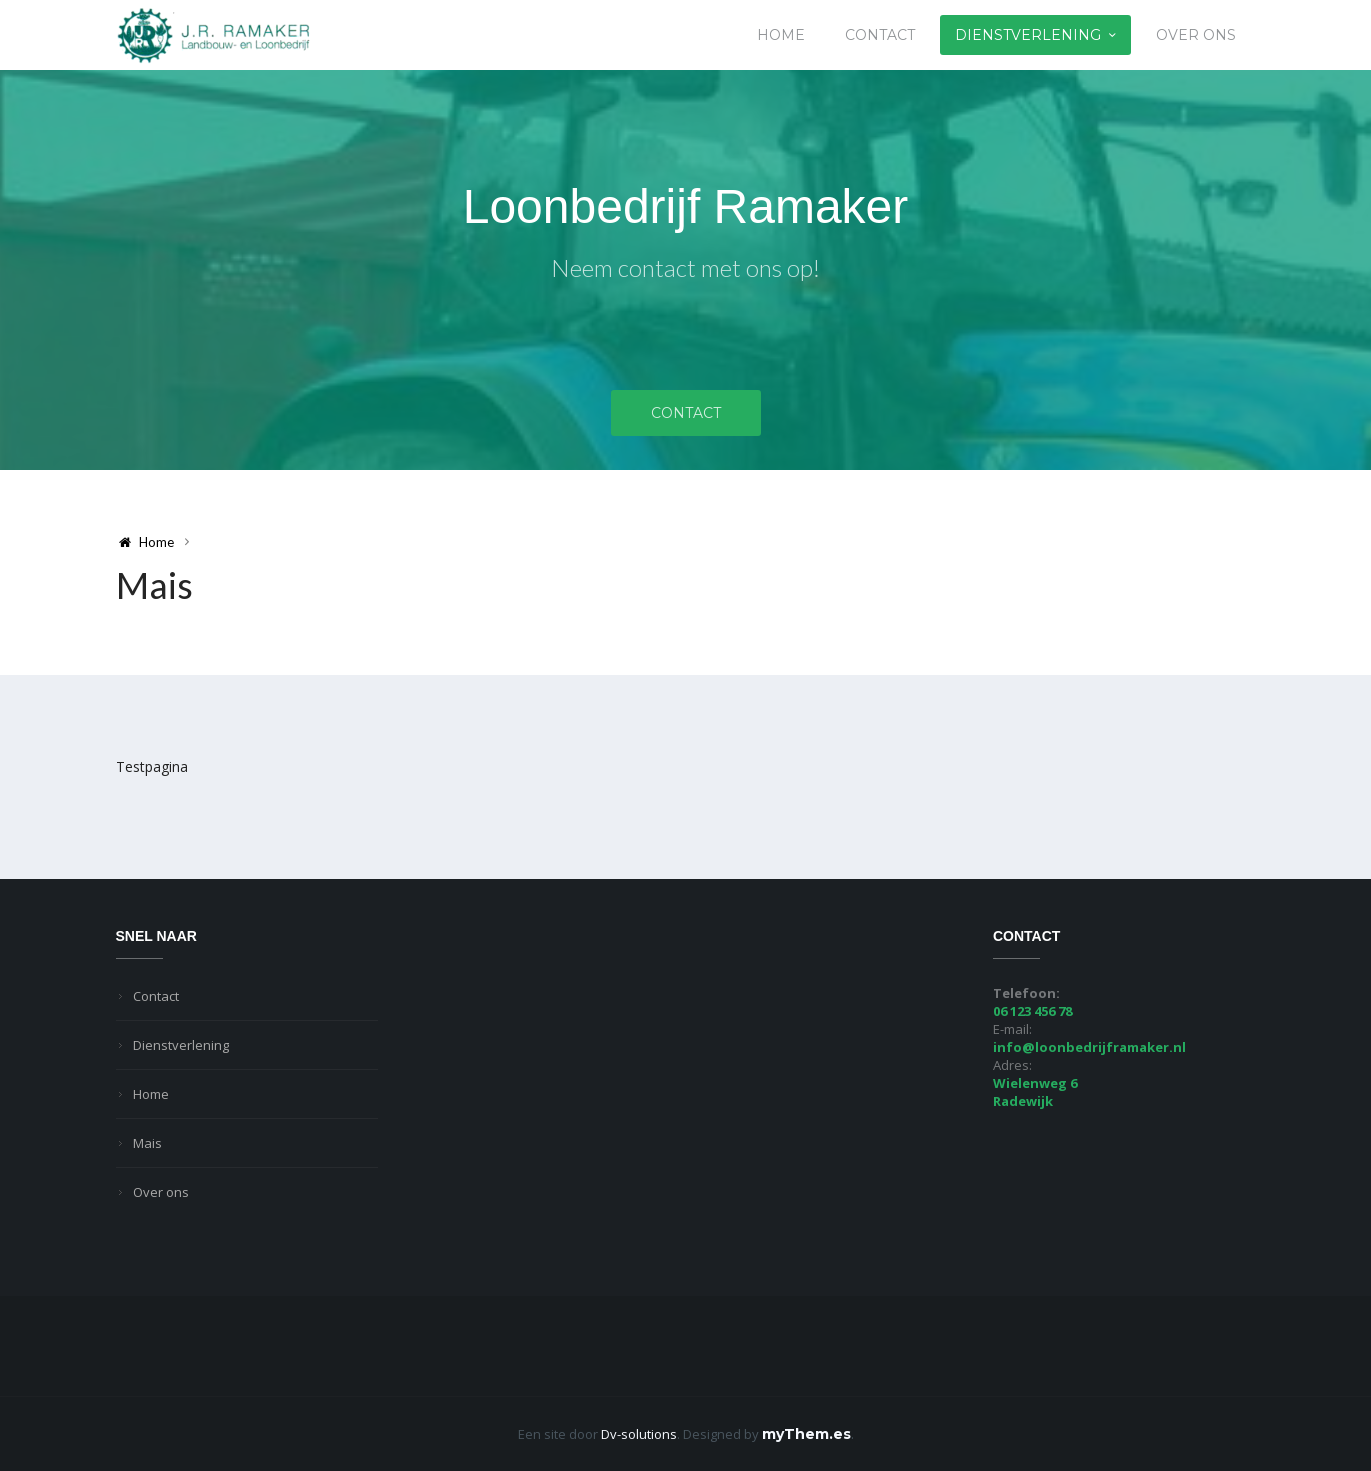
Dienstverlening (1028, 35)
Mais (147, 1143)
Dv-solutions (639, 1434)
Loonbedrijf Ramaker (686, 206)
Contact (880, 35)
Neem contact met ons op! (685, 267)
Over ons (1196, 35)
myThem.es (806, 1434)
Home (781, 35)
